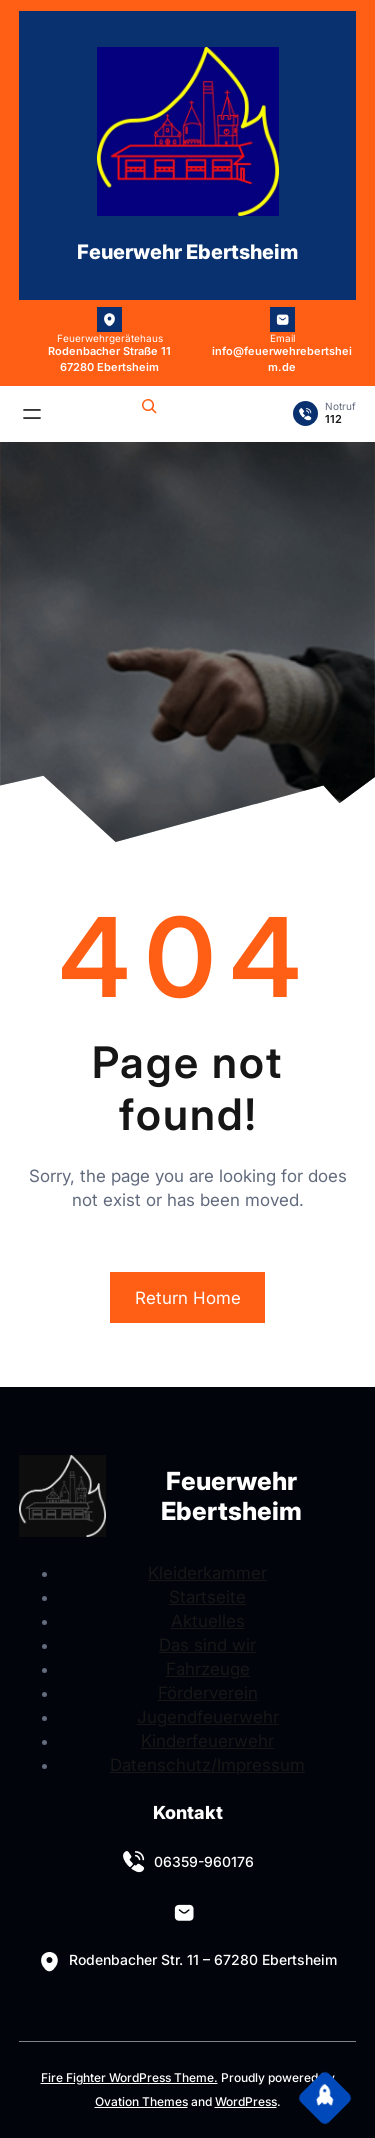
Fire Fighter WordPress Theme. (129, 2077)
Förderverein (208, 1693)
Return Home (188, 1298)
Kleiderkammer (207, 1573)
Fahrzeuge (208, 1669)
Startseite (207, 1597)
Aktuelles (208, 1621)
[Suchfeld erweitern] (149, 409)
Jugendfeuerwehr (208, 1717)
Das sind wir (207, 1645)
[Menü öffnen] (32, 414)
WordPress (246, 2101)
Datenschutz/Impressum (207, 1765)
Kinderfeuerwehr (207, 1741)
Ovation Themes (141, 2101)
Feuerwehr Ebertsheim (187, 252)
